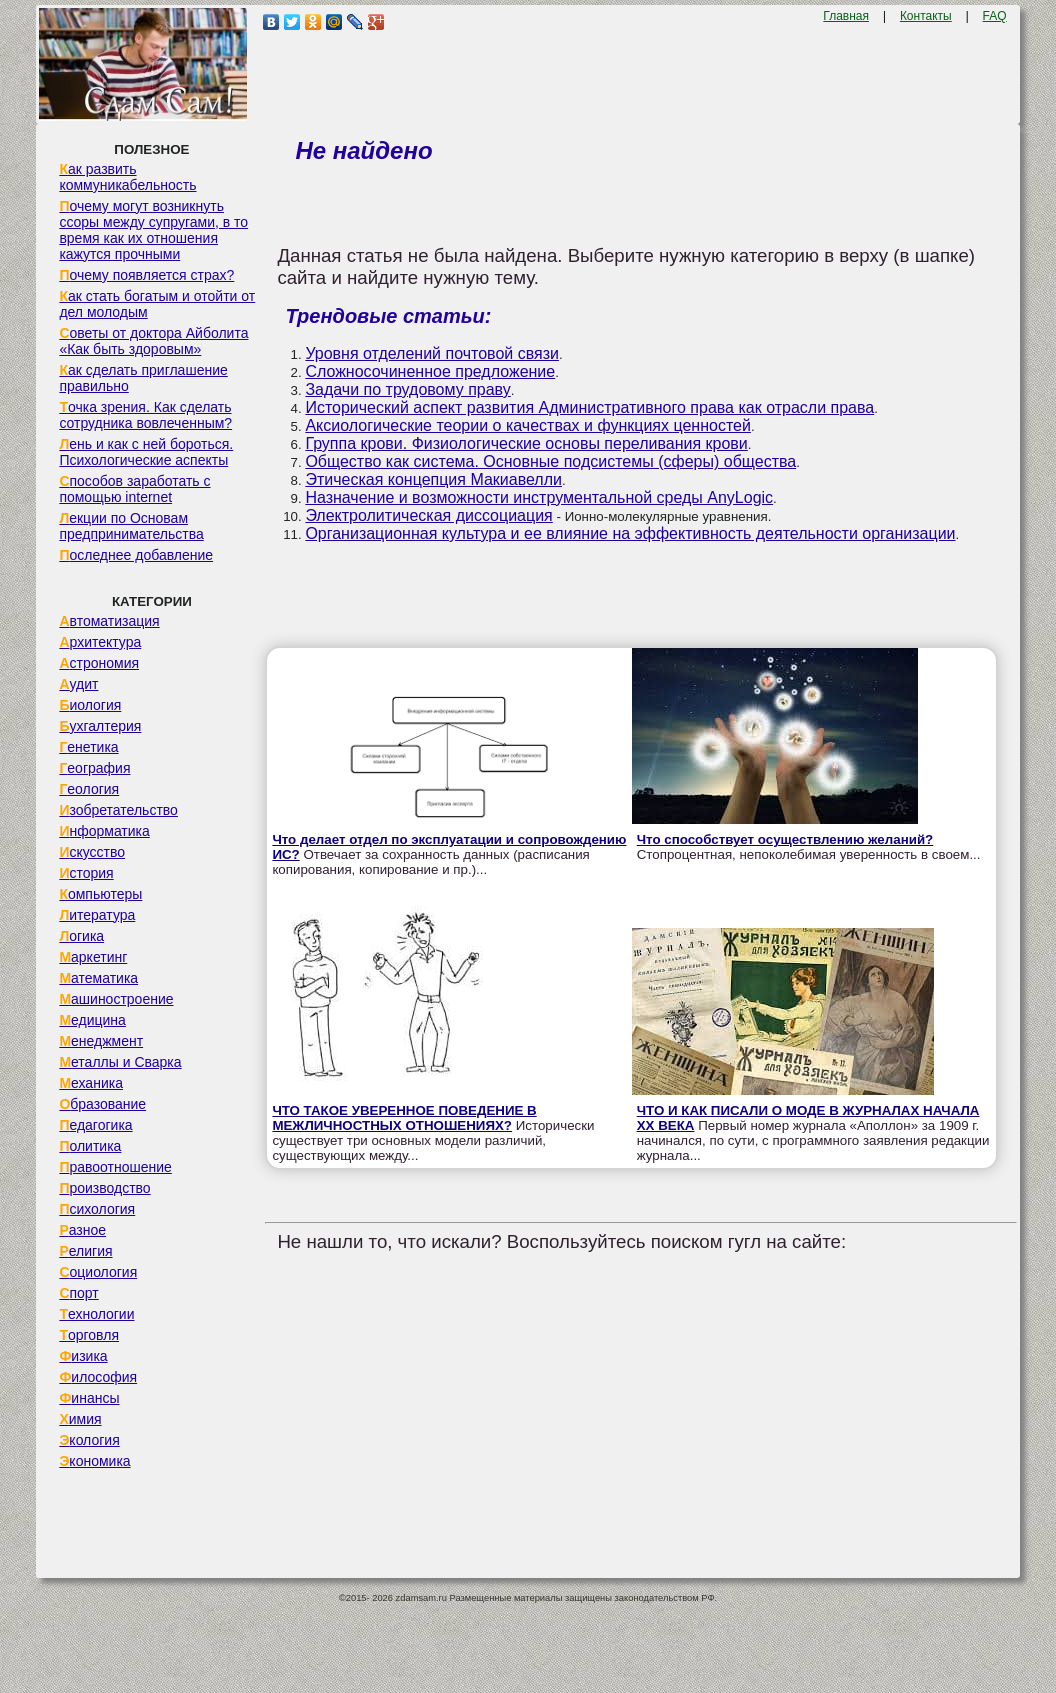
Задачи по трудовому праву (407, 389)
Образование (102, 1104)
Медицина (92, 1020)
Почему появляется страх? (146, 275)
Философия (98, 1377)
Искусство (92, 852)
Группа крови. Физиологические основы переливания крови (526, 443)
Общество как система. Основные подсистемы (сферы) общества (550, 461)
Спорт (78, 1293)
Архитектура (100, 642)
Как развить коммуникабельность (127, 177)
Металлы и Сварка (120, 1062)
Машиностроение (116, 999)
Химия (80, 1419)
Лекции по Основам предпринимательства (131, 526)
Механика (91, 1083)
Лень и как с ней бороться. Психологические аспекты (146, 452)
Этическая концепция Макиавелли (433, 479)
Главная (846, 16)
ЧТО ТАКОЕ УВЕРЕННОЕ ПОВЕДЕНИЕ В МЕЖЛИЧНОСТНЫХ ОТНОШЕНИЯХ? (404, 1118)
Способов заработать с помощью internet (134, 489)
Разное (82, 1230)
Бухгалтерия (100, 726)
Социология (98, 1272)
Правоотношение (115, 1167)
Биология (90, 705)
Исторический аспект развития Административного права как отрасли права (589, 407)
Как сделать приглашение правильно (143, 378)
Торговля (89, 1335)
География (94, 768)
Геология (89, 789)
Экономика (94, 1461)
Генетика (88, 747)
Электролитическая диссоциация (428, 515)
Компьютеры (100, 894)
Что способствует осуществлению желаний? (785, 839)
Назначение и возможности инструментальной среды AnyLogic (539, 497)
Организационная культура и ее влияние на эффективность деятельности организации (630, 533)
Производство (104, 1188)
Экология (89, 1440)
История (86, 873)
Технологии (96, 1314)
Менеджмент (101, 1041)
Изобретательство (118, 810)
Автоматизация (109, 621)
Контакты (926, 16)
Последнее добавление (136, 555)
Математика (98, 978)
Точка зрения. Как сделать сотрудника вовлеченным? (145, 415)
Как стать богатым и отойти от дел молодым (157, 304)
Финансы (89, 1398)
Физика (83, 1356)
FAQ (995, 16)
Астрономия (99, 663)
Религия (85, 1251)
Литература (97, 915)
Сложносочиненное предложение (430, 371)
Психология (97, 1209)
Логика (81, 936)
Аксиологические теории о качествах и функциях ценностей (528, 425)
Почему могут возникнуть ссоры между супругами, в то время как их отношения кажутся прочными (153, 230)
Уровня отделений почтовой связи (432, 353)
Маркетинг (93, 957)
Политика (90, 1146)
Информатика (104, 831)
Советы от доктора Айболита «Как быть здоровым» (153, 341)
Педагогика (95, 1125)
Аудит (78, 684)
